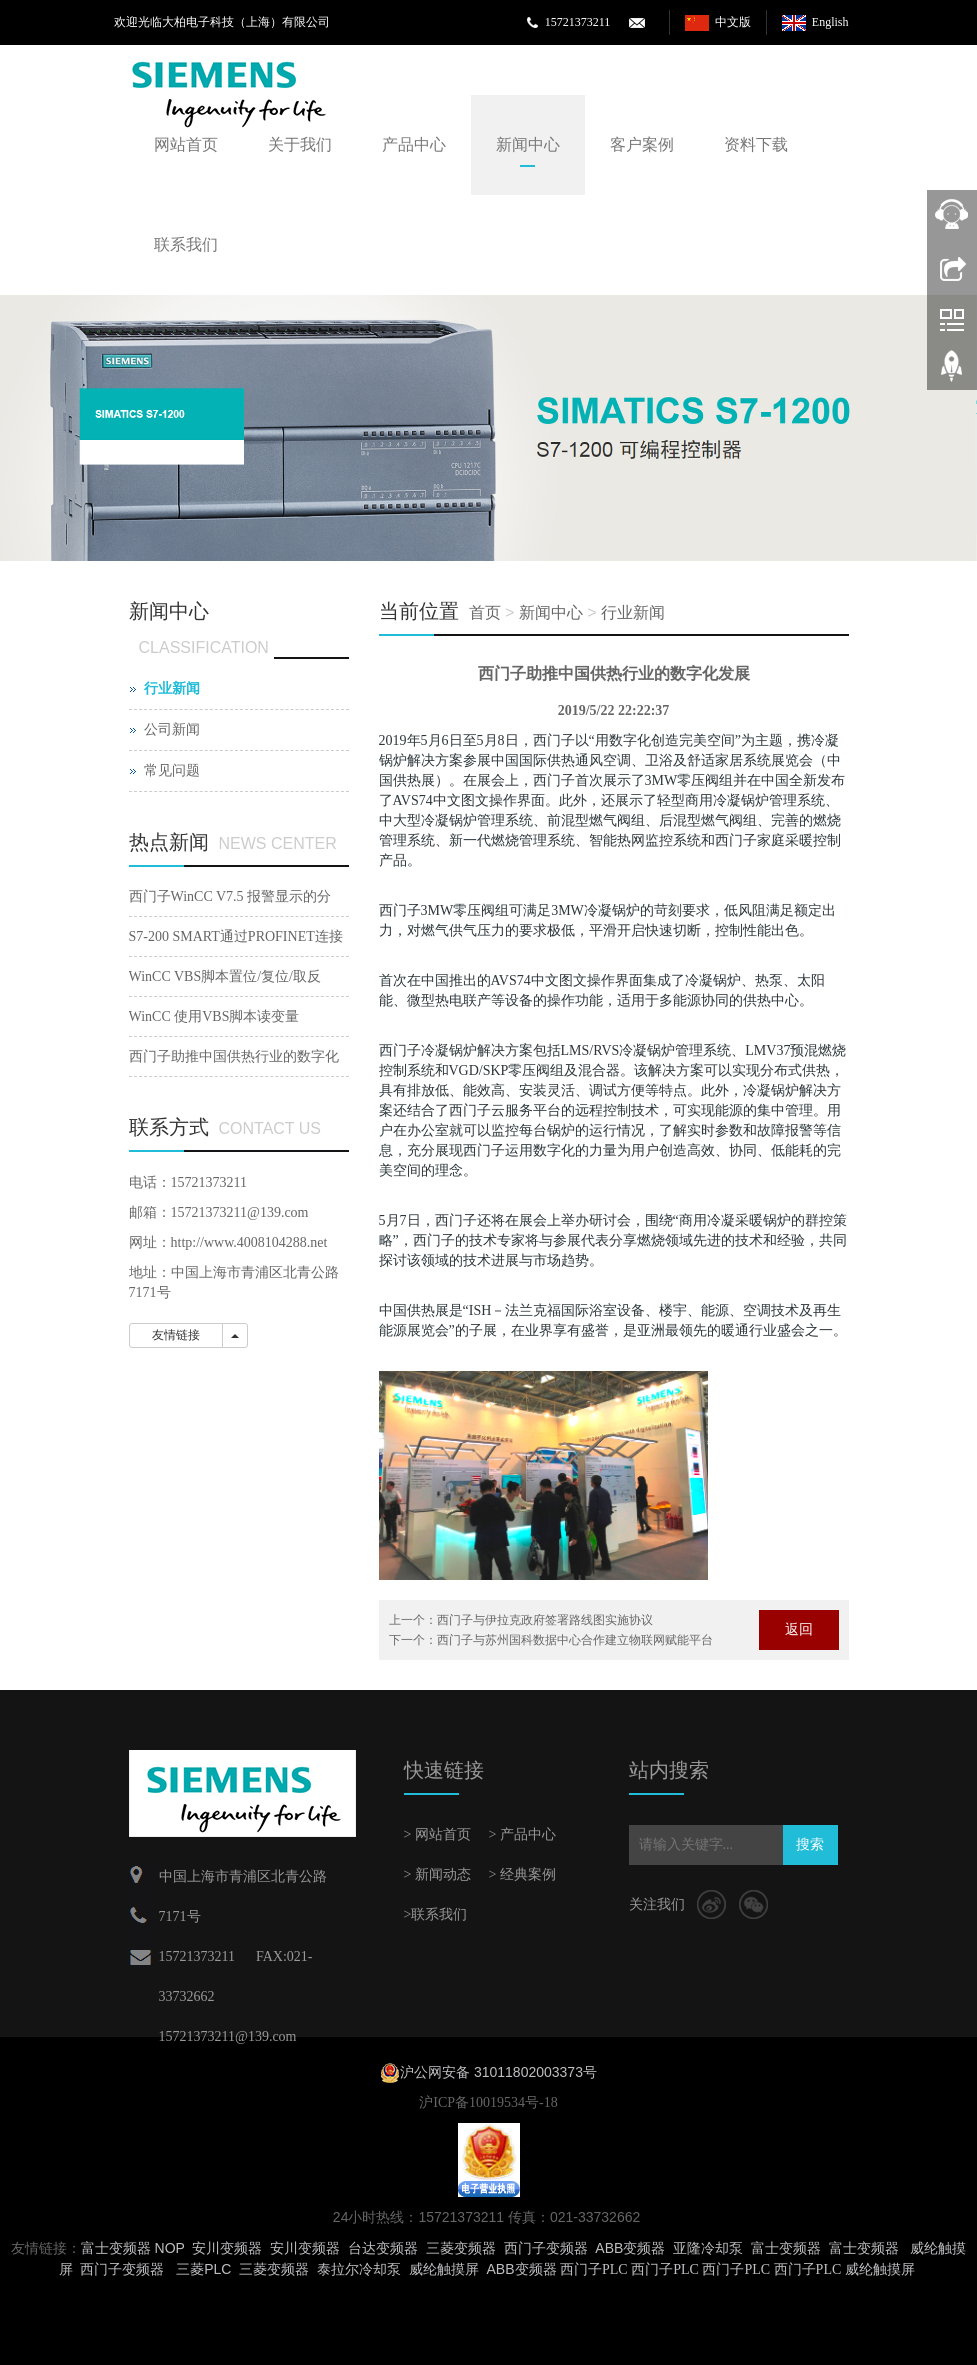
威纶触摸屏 (444, 2269)
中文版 (733, 22)
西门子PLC (594, 2269)
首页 (485, 612)
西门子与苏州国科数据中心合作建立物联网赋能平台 (575, 1640)
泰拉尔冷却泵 (359, 2269)
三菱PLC (203, 2269)
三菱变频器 (461, 2248)
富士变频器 (116, 2248)
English (830, 22)
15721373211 (578, 22)
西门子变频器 (546, 2248)
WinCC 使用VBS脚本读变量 (214, 1016)
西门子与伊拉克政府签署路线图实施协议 (545, 1620)
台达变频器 (383, 2248)
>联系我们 (436, 1914)
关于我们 (300, 144)
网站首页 (186, 144)
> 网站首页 (437, 1834)
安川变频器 (227, 2248)
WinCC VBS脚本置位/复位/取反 (225, 976)
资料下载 (756, 144)
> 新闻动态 (437, 1874)
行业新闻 (633, 612)
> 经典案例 (522, 1874)
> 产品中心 (522, 1834)
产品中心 (414, 144)
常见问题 (172, 770)
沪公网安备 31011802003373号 (498, 2072)
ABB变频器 (630, 2248)
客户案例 (642, 144)
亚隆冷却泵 (708, 2248)
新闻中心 (528, 144)
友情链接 (176, 1335)
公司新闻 (172, 729)
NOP (170, 2248)
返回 (799, 1629)
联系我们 (186, 244)
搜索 (810, 1844)
